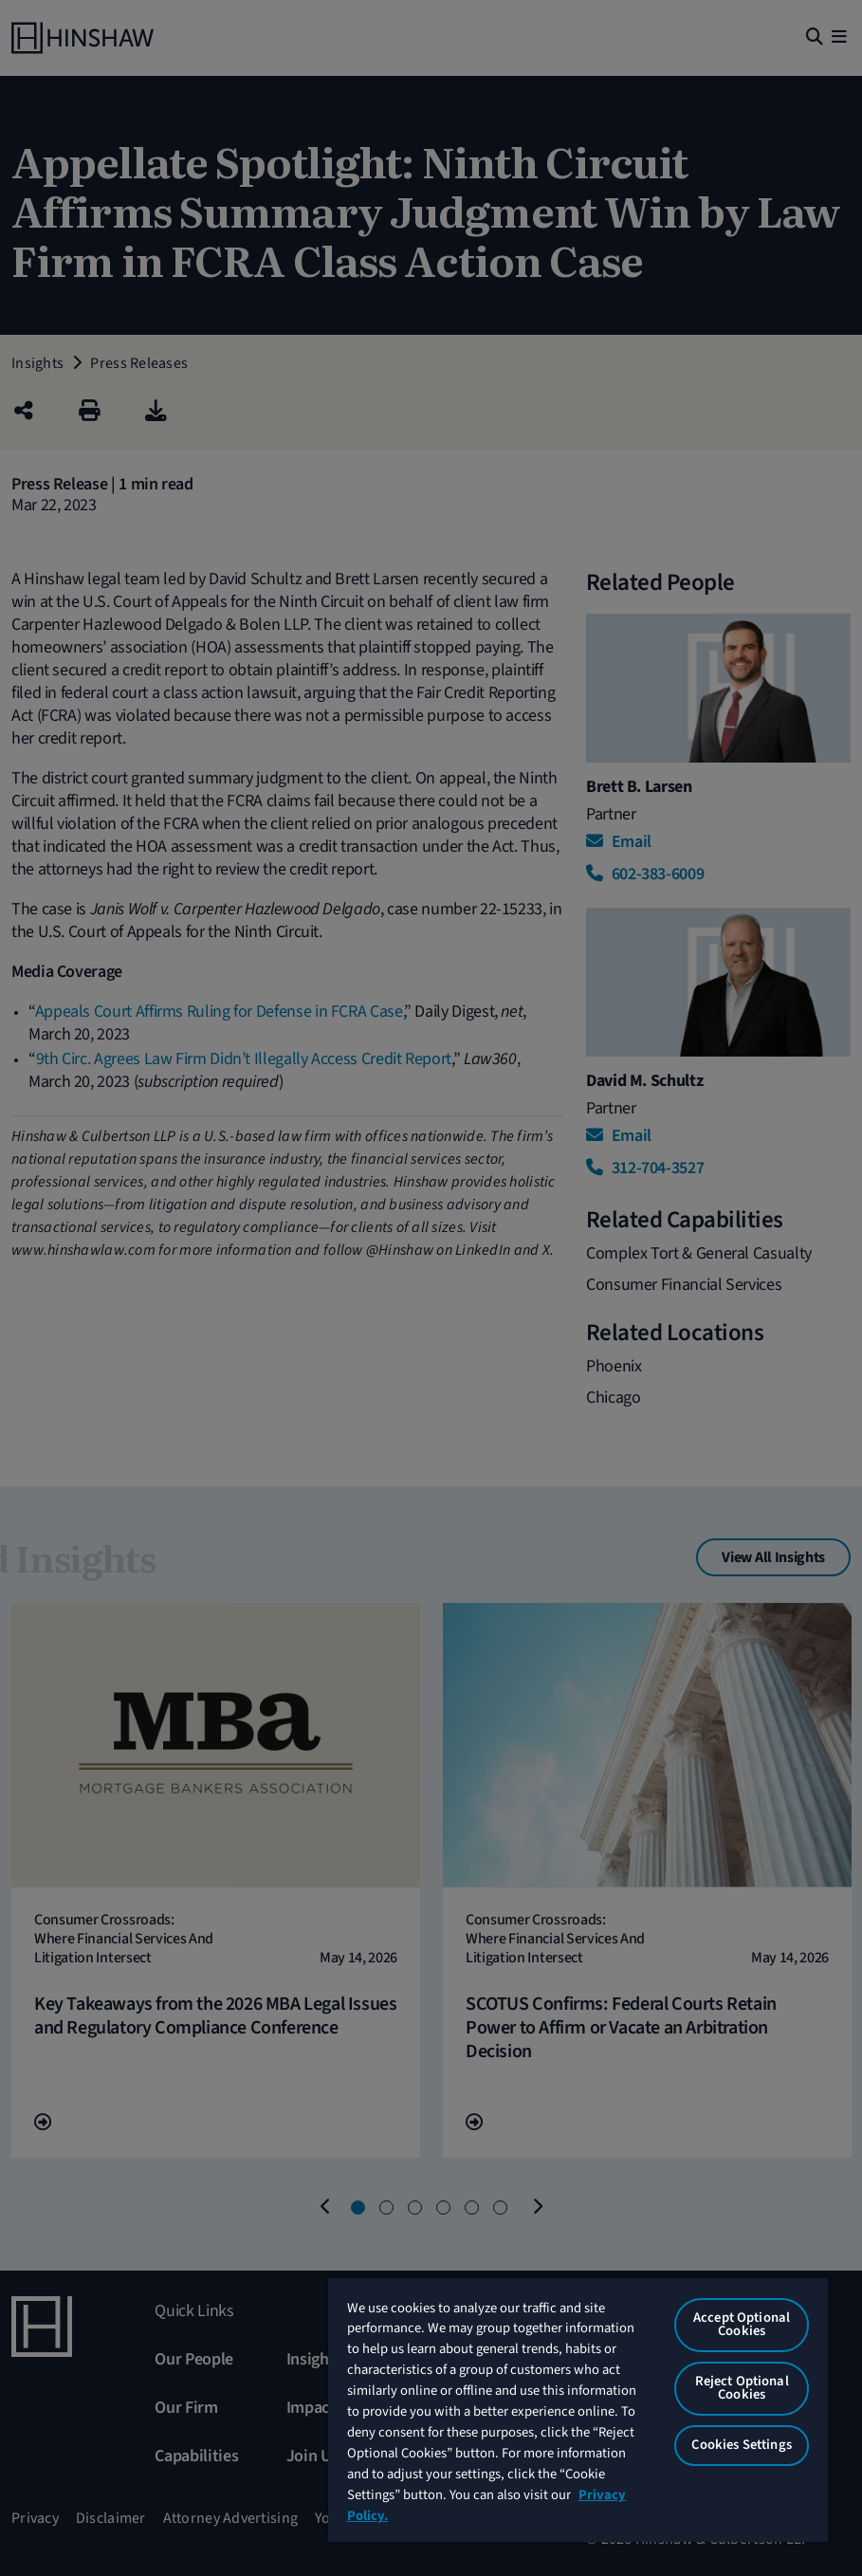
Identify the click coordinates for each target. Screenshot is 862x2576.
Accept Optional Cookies (741, 2325)
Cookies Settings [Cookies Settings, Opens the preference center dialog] (741, 2445)
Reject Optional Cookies (742, 2388)
